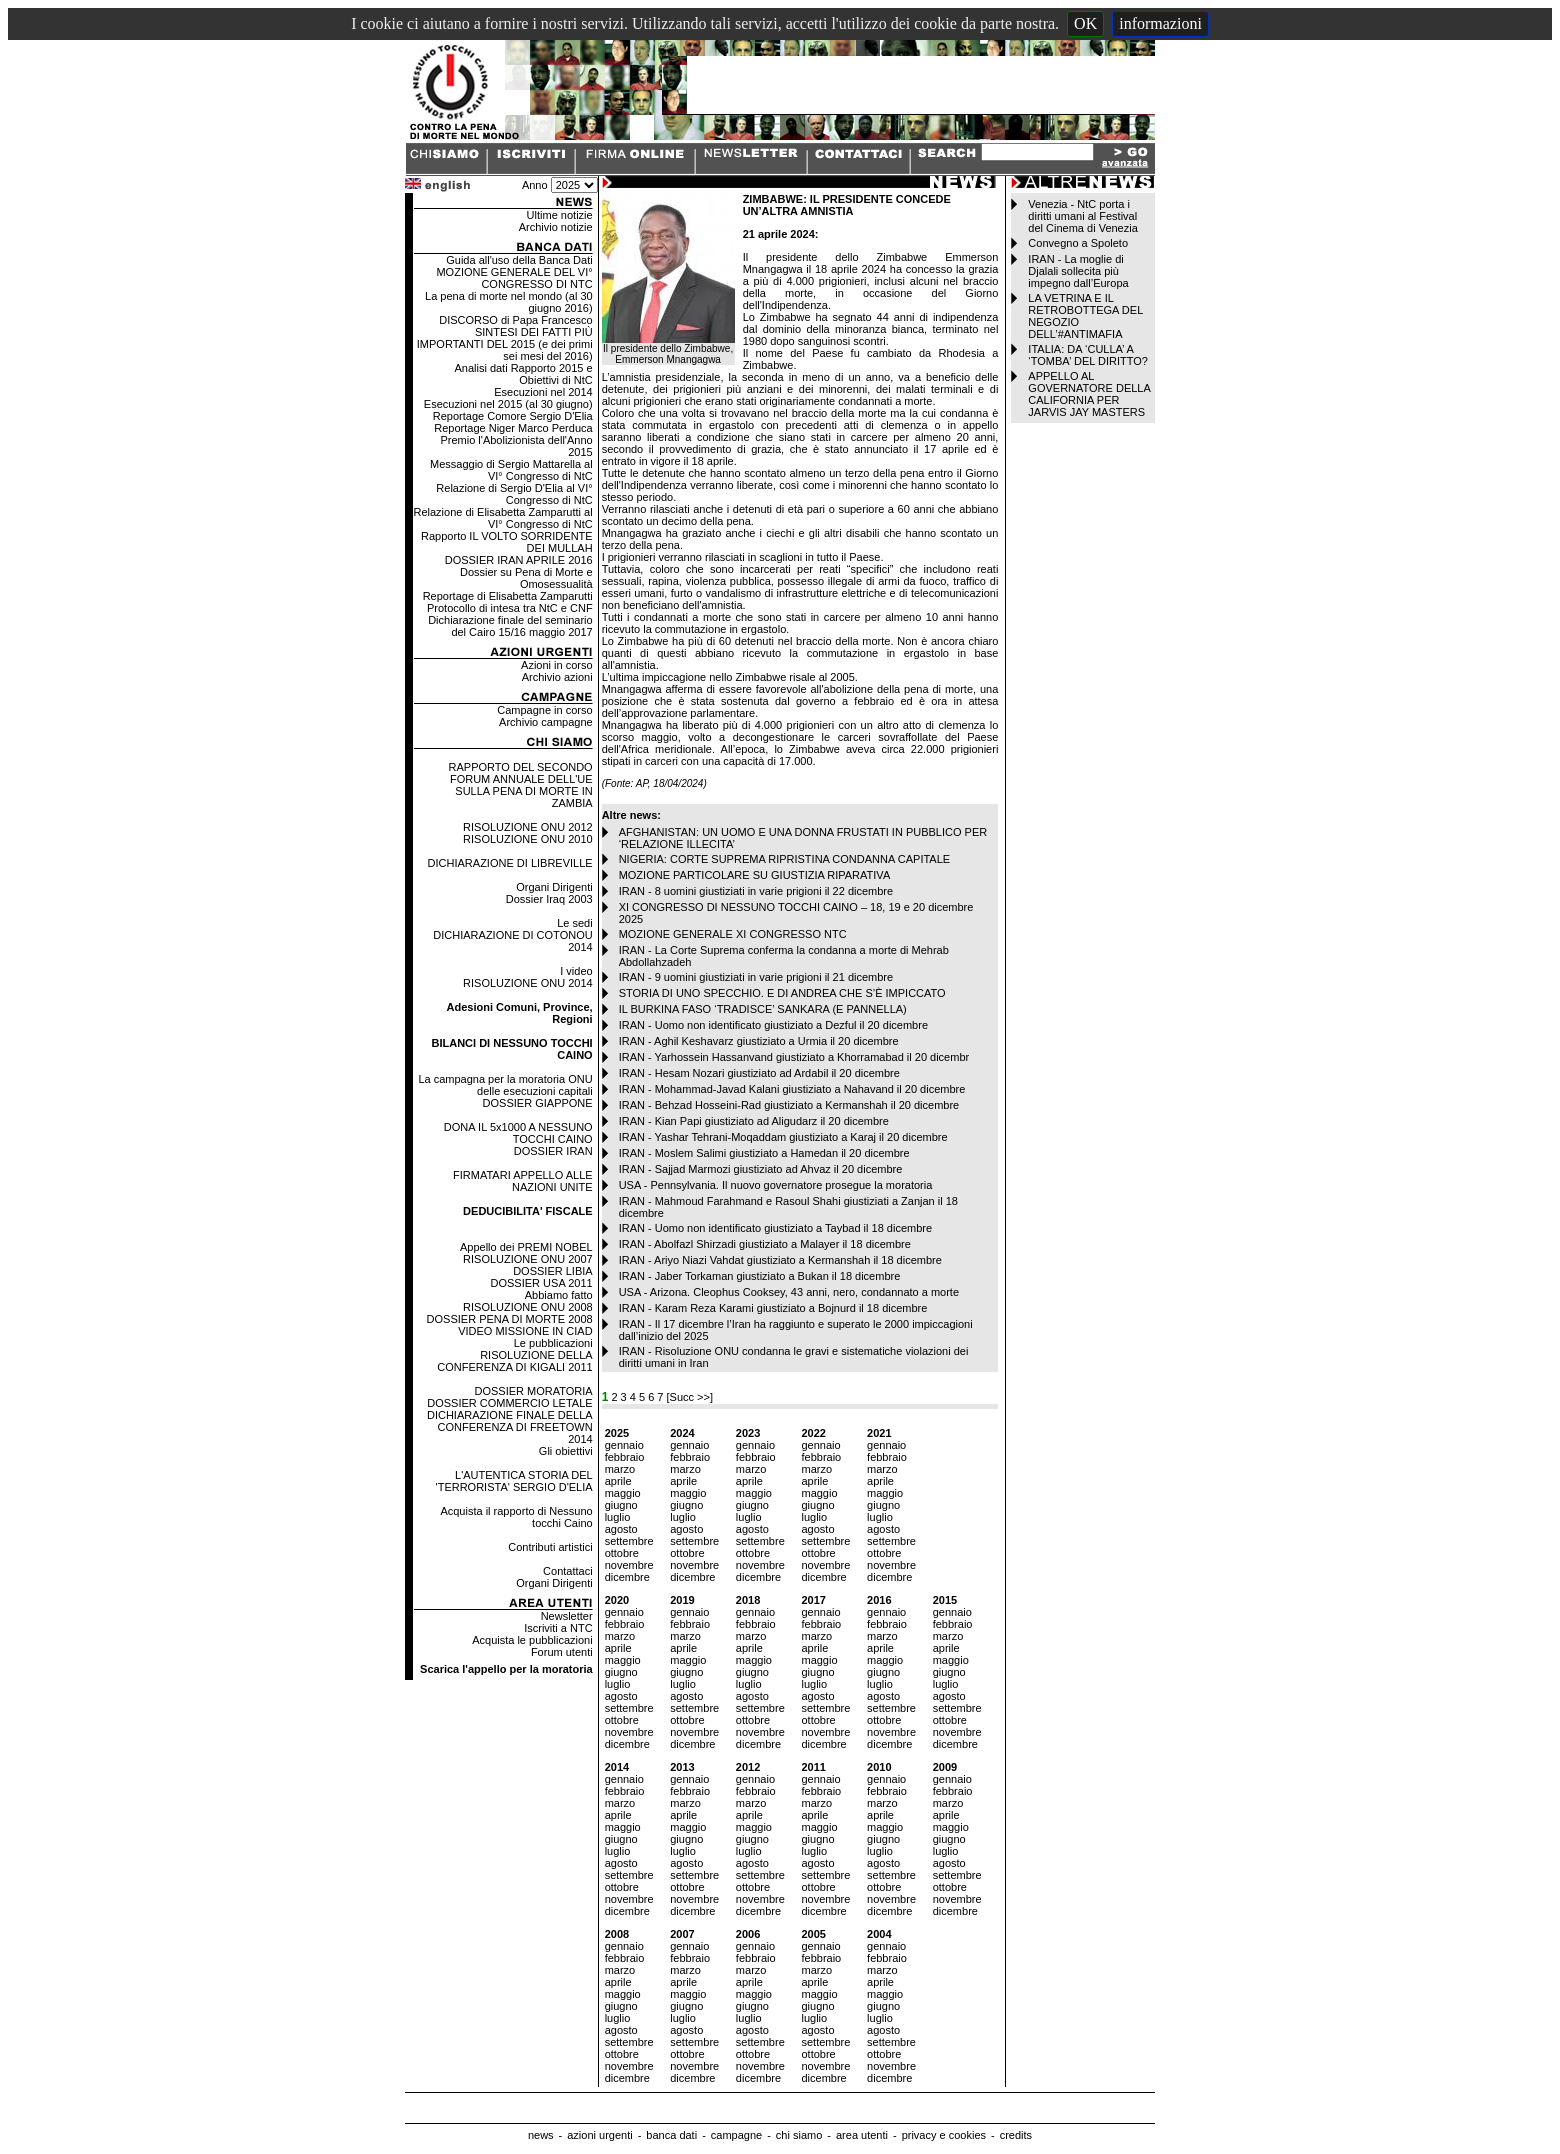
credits (1016, 2135)
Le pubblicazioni (553, 1343)
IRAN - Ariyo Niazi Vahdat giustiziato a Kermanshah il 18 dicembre (780, 1260)
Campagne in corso (544, 710)
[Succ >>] (690, 1397)
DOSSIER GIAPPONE (538, 1103)
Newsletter (567, 1616)
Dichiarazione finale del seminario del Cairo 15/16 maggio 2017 (510, 626)
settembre (629, 1541)
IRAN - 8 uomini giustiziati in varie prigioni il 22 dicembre (756, 891)
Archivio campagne (546, 722)
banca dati (671, 2135)
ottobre (622, 1553)
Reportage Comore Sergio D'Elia (513, 416)
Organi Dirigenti (554, 887)
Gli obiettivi (566, 1451)
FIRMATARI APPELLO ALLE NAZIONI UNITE (523, 1181)
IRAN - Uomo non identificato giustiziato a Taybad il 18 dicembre (775, 1228)
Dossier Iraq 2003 (549, 899)
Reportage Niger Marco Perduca (513, 428)
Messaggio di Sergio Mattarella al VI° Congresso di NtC (511, 470)
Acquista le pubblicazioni (532, 1640)
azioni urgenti (599, 2135)
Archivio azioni (557, 677)
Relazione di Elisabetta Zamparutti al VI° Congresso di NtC (502, 518)
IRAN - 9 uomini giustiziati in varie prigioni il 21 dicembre (756, 977)
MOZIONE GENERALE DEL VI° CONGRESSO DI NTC (514, 278)
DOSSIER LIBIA (552, 1271)
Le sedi (574, 923)
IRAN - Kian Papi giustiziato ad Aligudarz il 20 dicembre (754, 1121)
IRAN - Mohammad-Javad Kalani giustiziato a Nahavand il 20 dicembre (792, 1089)
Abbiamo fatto (559, 1295)
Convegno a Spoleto (1078, 243)
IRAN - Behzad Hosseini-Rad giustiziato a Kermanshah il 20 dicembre (789, 1105)
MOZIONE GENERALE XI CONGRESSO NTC (733, 934)
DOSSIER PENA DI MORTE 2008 (510, 1319)
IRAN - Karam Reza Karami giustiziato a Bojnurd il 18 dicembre (773, 1308)
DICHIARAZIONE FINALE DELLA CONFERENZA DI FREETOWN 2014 (510, 1427)
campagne (736, 2135)
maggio (623, 1493)
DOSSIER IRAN (553, 1151)
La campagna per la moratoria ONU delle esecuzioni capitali (505, 1085)
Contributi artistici (550, 1547)
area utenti (862, 2135)
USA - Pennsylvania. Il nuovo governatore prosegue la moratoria (776, 1185)
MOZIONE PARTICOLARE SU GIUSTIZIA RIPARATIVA (755, 875)
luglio (618, 1517)
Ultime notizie (560, 215)
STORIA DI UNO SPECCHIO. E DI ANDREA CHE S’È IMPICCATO (782, 993)
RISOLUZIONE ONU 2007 (528, 1259)
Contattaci (568, 1571)
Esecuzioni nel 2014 (543, 392)
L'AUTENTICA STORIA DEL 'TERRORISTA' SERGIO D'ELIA (514, 1481)
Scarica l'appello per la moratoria (506, 1669)
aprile (618, 1481)
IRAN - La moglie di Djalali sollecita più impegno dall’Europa (1078, 271)
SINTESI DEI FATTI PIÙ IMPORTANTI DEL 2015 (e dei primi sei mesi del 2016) (505, 344)
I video (576, 971)
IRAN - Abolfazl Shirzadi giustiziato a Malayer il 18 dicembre (765, 1244)
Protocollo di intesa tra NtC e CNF (510, 608)
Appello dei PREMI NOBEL (526, 1247)
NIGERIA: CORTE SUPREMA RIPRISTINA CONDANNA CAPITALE (785, 859)
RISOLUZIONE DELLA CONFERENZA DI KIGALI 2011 (514, 1361)
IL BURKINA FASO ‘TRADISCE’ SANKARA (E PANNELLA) (763, 1009)
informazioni (1160, 23)
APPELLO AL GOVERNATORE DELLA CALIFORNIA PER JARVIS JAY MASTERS (1089, 394)
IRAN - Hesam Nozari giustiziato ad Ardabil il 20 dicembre (759, 1073)
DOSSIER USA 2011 (542, 1283)
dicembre (627, 1577)
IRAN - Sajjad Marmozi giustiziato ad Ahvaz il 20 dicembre (761, 1169)
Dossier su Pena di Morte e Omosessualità (526, 578)
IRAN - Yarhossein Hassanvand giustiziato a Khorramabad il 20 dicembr (794, 1057)
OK (1085, 23)
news (541, 2135)
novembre (629, 1565)
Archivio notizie (556, 227)
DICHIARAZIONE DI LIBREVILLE (510, 863)
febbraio (625, 1457)
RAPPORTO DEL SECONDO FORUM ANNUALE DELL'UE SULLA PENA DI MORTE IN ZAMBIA (521, 785)
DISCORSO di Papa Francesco (515, 320)
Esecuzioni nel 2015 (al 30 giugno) (508, 404)
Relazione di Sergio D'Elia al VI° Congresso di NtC (514, 494)
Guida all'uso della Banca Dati (519, 260)
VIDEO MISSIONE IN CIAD (525, 1331)
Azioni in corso (557, 665)
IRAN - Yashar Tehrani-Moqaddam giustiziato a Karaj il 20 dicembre (783, 1137)
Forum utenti (562, 1652)
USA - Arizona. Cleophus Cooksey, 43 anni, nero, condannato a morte (789, 1292)
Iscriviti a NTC (558, 1628)
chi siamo (799, 2135)
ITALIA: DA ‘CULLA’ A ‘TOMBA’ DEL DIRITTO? (1088, 355)
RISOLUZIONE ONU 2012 (528, 827)
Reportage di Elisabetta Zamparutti (508, 596)
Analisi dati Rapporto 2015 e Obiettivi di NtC (523, 374)
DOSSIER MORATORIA (533, 1391)
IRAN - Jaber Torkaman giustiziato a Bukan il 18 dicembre (760, 1276)
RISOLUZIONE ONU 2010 (528, 839)
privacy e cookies (944, 2135)
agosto (621, 1529)
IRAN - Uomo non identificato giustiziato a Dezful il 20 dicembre (773, 1025)
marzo (620, 1469)
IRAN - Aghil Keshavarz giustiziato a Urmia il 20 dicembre (759, 1041)
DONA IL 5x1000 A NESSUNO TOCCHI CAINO (518, 1133)
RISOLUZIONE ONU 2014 (528, 983)
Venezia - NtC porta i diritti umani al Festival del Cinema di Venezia (1082, 216)
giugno (621, 1505)
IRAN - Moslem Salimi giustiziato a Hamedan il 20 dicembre (764, 1153)
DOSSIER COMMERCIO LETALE (509, 1403)
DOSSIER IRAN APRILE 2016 (519, 560)
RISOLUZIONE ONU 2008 (528, 1307)
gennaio (624, 1445)
